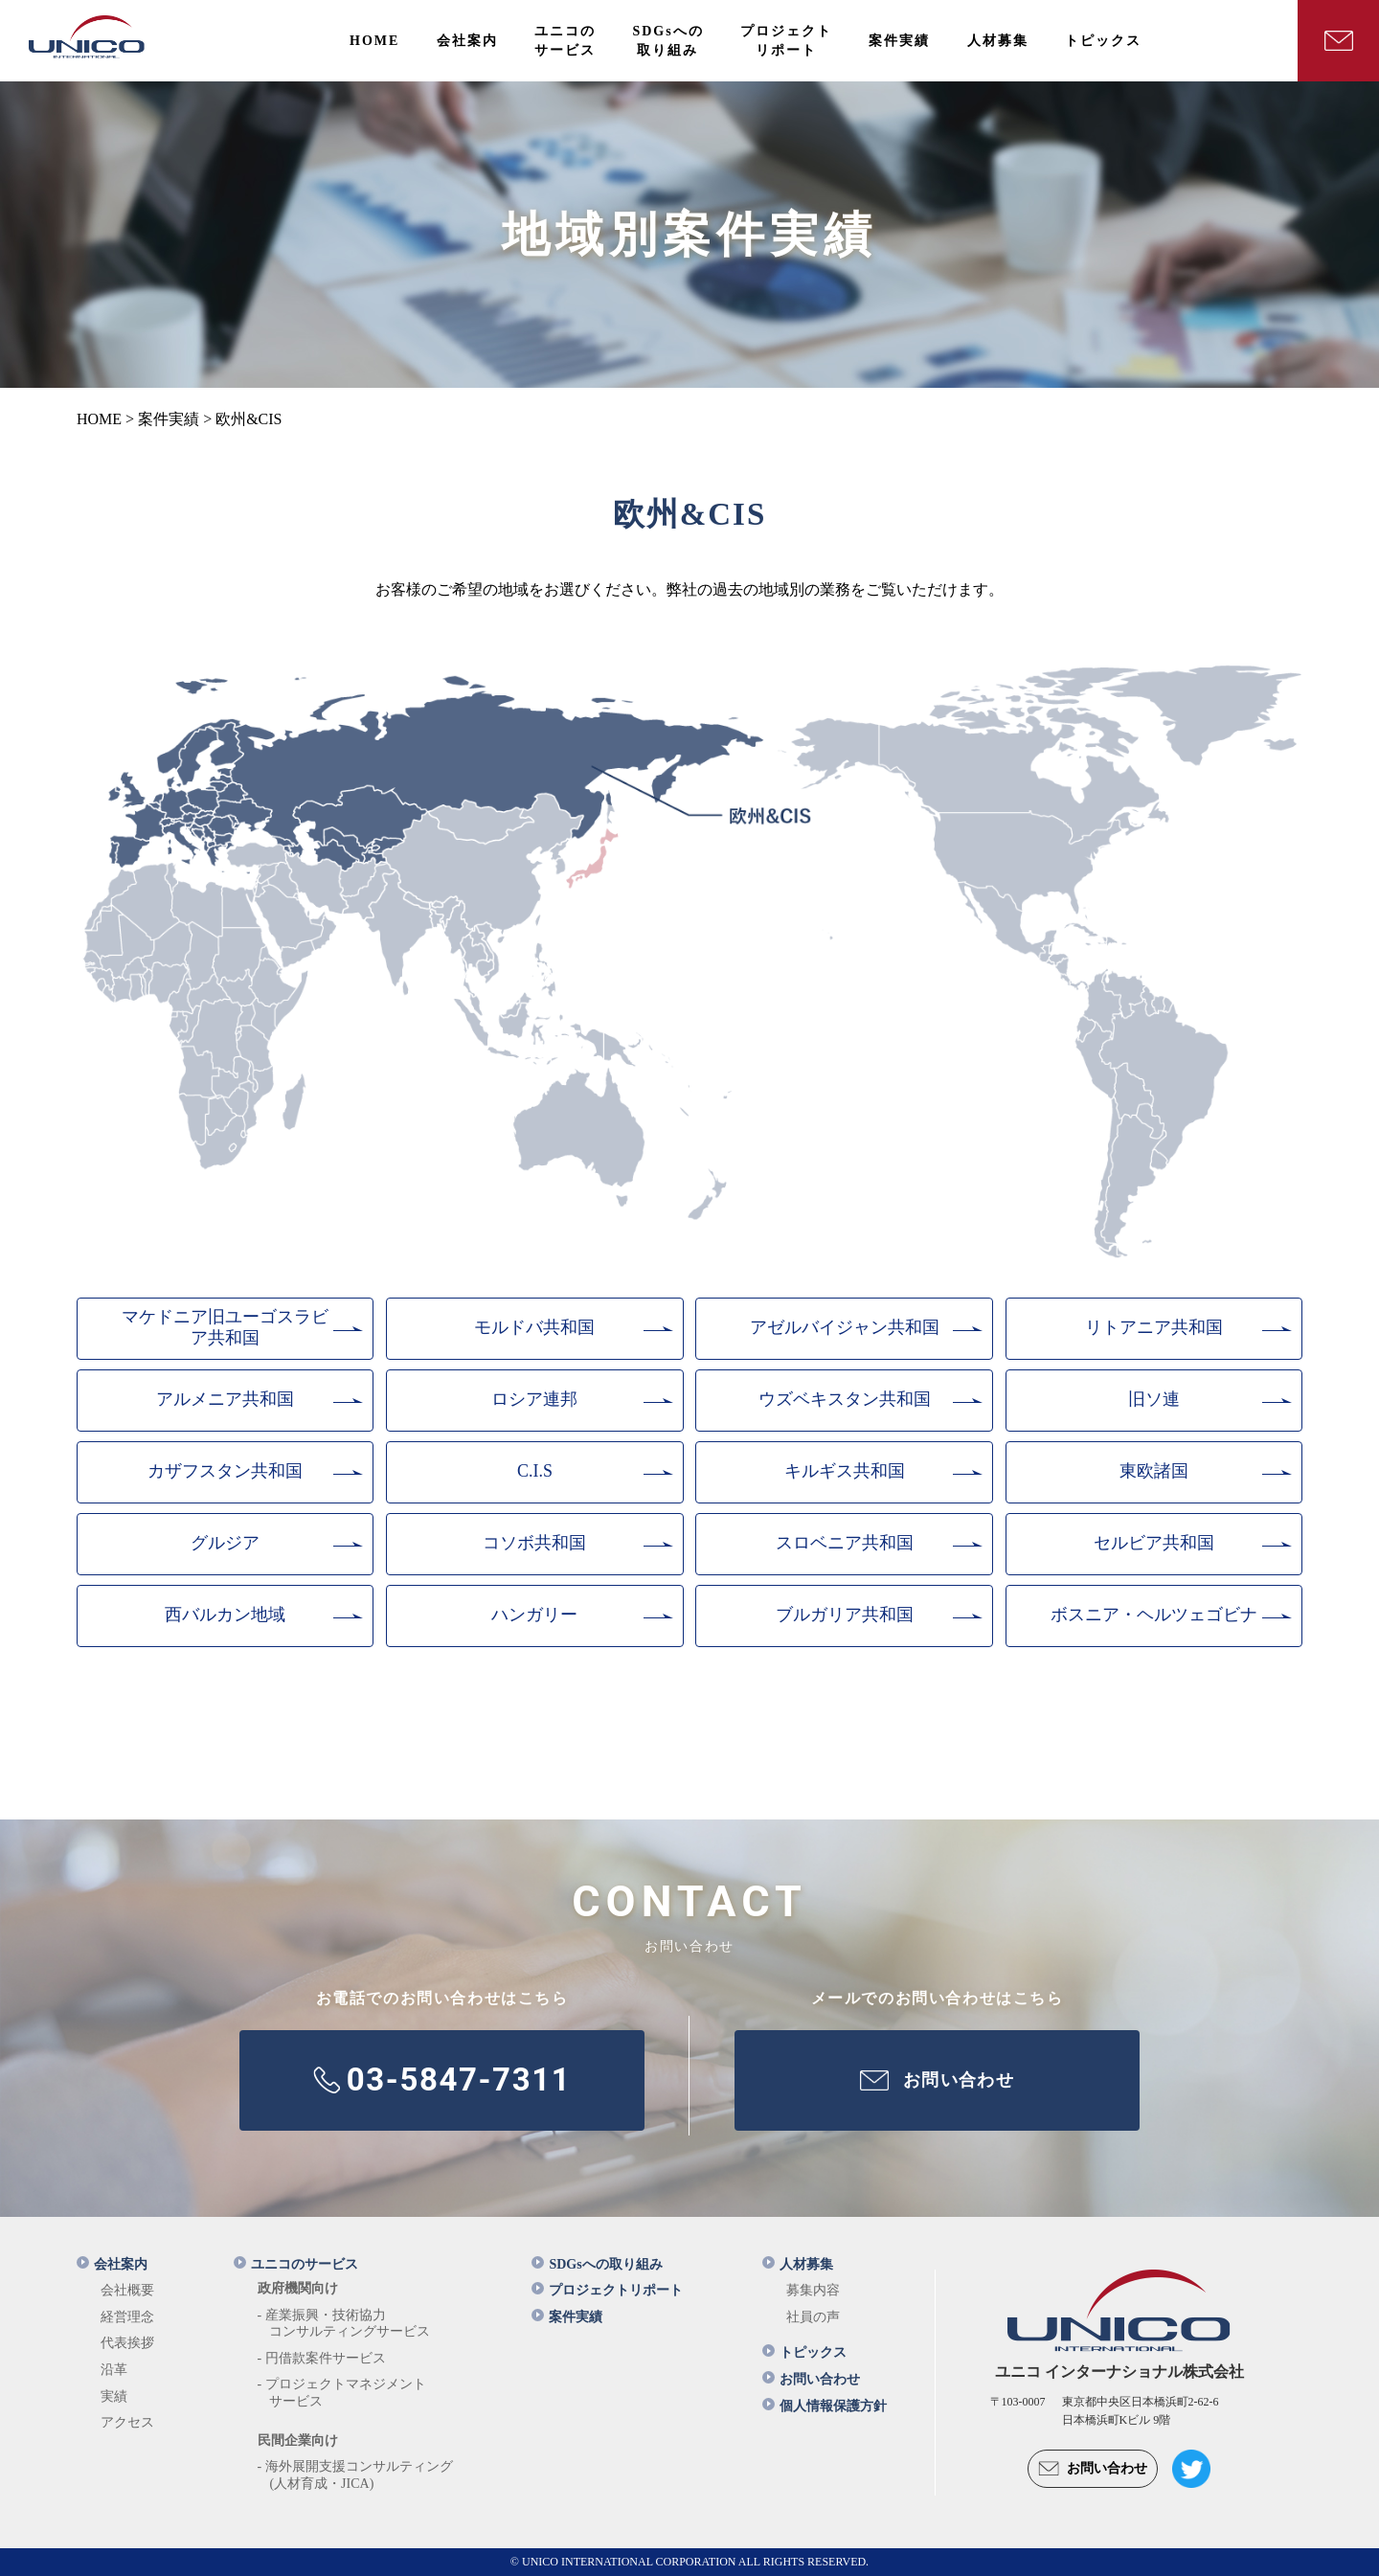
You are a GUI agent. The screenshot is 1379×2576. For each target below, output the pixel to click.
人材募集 (797, 2264)
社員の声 (813, 2317)
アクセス (127, 2422)
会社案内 (112, 2264)
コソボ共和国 (534, 1542)
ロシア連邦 (534, 1399)
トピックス (804, 2352)
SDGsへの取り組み (596, 2264)
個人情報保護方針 (824, 2406)
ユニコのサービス (296, 2264)
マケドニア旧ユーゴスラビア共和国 (225, 1327)
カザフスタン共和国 (225, 1470)
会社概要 (127, 2290)
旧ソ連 (1154, 1399)
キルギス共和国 (844, 1470)
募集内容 (813, 2290)
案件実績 (566, 2317)
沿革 (114, 2369)
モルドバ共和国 (534, 1327)
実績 (114, 2396)
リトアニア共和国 (1154, 1327)
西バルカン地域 (225, 1614)
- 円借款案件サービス (322, 2358)
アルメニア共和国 (225, 1399)
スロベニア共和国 (845, 1542)
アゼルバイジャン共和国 (844, 1327)
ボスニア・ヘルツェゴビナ (1154, 1614)
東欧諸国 (1153, 1470)
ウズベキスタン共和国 (844, 1399)
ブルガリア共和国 (845, 1614)
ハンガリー (534, 1614)
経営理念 (127, 2317)
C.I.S (535, 1470)
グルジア (225, 1542)
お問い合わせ (811, 2379)
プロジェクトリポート (607, 2290)
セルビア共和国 (1154, 1542)
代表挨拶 (127, 2343)
